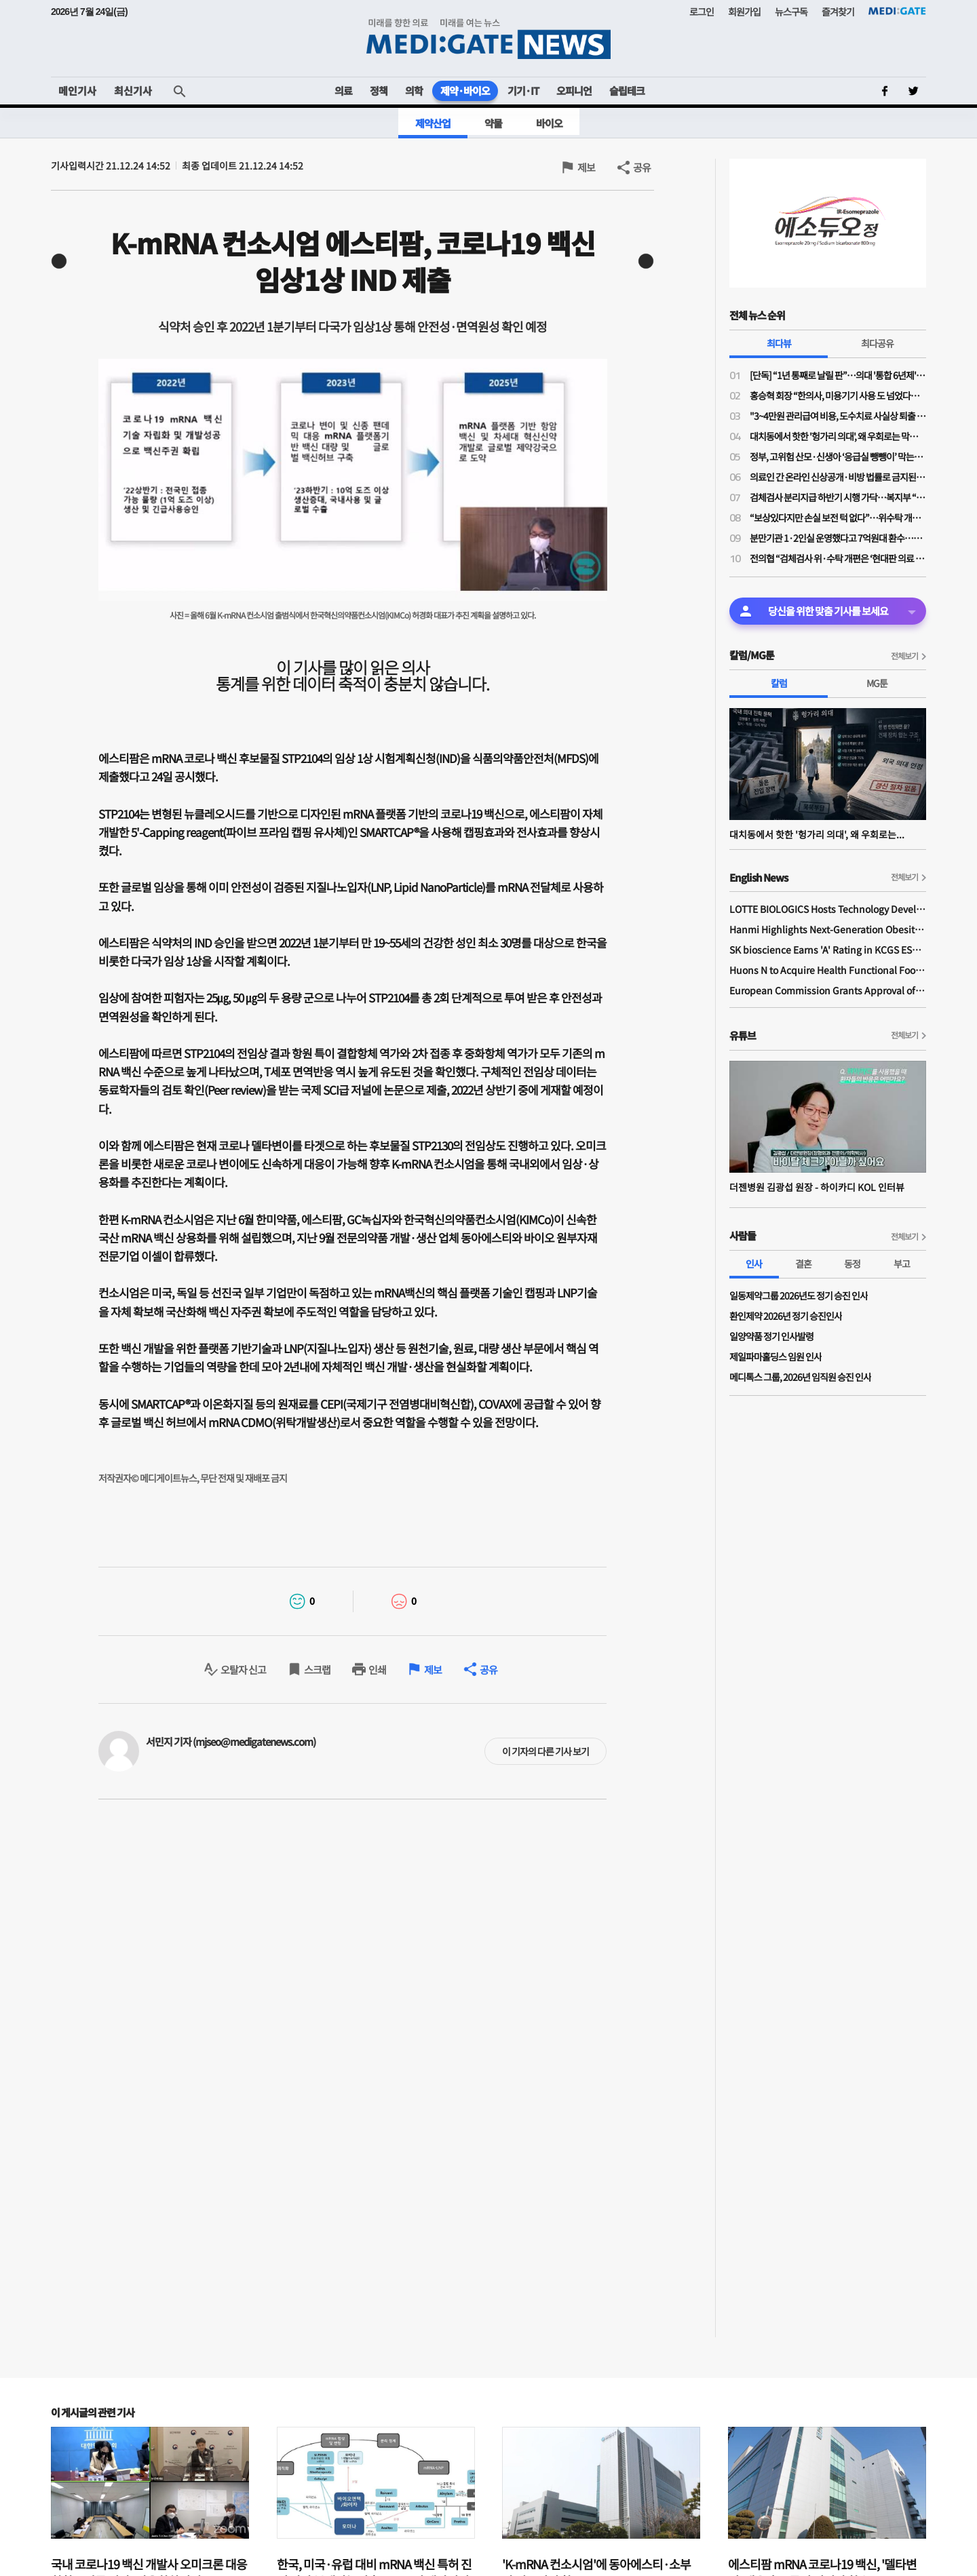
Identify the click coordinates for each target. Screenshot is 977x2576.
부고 (902, 1263)
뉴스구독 (791, 11)
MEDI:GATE (897, 11)
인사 (754, 1263)
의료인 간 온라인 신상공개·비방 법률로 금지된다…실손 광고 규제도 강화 (838, 477)
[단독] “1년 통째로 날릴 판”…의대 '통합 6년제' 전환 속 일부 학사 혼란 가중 (838, 375)
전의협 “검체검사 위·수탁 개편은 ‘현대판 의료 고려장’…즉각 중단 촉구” (838, 558)
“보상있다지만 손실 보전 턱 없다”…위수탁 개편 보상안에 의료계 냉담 (838, 517)
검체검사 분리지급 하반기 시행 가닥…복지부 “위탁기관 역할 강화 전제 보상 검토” (838, 497)
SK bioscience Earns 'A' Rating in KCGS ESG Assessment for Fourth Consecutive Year (827, 949)
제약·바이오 (465, 90)
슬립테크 (627, 90)
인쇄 (377, 1669)
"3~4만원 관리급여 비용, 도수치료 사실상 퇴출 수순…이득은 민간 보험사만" (838, 416)
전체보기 (904, 655)
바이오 (549, 123)
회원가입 (744, 11)
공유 (642, 167)
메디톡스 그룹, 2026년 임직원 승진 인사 (800, 1377)
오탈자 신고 (243, 1669)
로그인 (701, 11)
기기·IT (523, 90)
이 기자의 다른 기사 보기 (545, 1751)
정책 (378, 90)
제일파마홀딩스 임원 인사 (775, 1356)
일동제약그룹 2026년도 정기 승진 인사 (798, 1295)
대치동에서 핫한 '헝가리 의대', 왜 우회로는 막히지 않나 (838, 436)
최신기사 (133, 90)
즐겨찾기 (838, 11)
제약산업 (433, 123)
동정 (852, 1263)
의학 (414, 90)
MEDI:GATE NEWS (488, 38)
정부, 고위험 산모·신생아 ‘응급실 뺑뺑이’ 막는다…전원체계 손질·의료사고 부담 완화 (838, 456)
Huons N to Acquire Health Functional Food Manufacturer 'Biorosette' (827, 970)
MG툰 (876, 683)
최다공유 (877, 343)
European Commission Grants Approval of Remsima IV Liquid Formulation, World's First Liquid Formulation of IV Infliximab (827, 990)
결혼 (803, 1263)
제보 (586, 167)
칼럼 (779, 683)
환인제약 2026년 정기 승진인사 (785, 1316)
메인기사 (77, 90)
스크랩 (317, 1669)
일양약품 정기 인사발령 (771, 1336)
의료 (343, 90)
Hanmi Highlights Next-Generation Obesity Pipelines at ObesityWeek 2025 (827, 929)
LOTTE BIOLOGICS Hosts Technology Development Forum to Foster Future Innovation (827, 909)
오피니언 (574, 90)
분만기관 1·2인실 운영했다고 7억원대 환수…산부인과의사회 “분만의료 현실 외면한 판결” (838, 538)
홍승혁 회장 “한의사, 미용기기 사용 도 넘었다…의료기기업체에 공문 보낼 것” (838, 395)
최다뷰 (779, 343)
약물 (493, 123)
